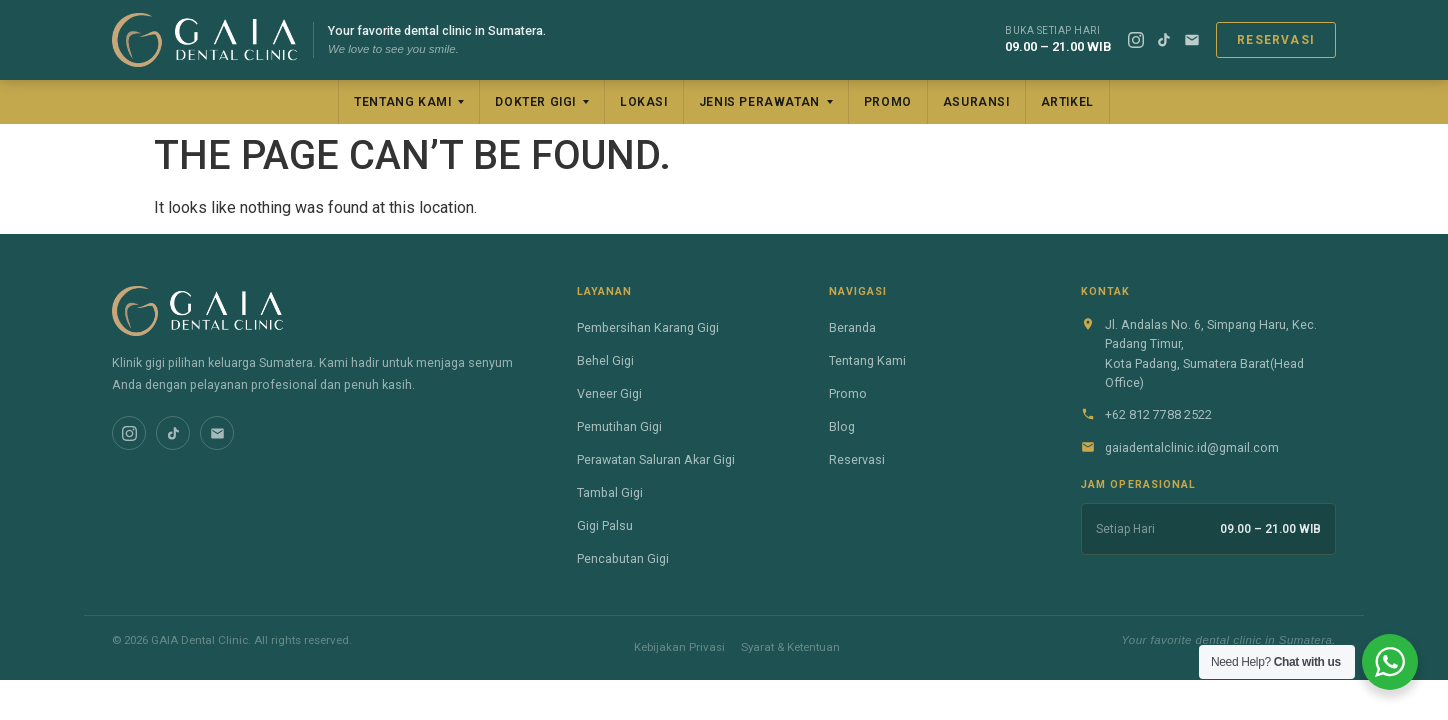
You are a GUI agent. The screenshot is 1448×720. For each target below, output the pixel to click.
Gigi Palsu (605, 525)
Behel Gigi (605, 360)
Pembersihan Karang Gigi (648, 327)
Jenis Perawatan (759, 102)
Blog (842, 426)
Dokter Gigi (535, 102)
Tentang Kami (402, 102)
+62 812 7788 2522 (1158, 414)
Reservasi (1276, 40)
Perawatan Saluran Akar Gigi (656, 459)
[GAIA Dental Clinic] (204, 40)
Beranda (852, 327)
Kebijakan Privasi (679, 647)
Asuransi (976, 102)
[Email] (1192, 40)
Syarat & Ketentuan (790, 647)
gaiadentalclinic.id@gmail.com (1192, 447)
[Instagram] (1136, 40)
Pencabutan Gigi (623, 558)
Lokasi (644, 102)
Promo (888, 102)
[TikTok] (1164, 40)
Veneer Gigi (609, 393)
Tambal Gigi (610, 492)
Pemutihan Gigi (619, 426)
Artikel (1067, 102)
